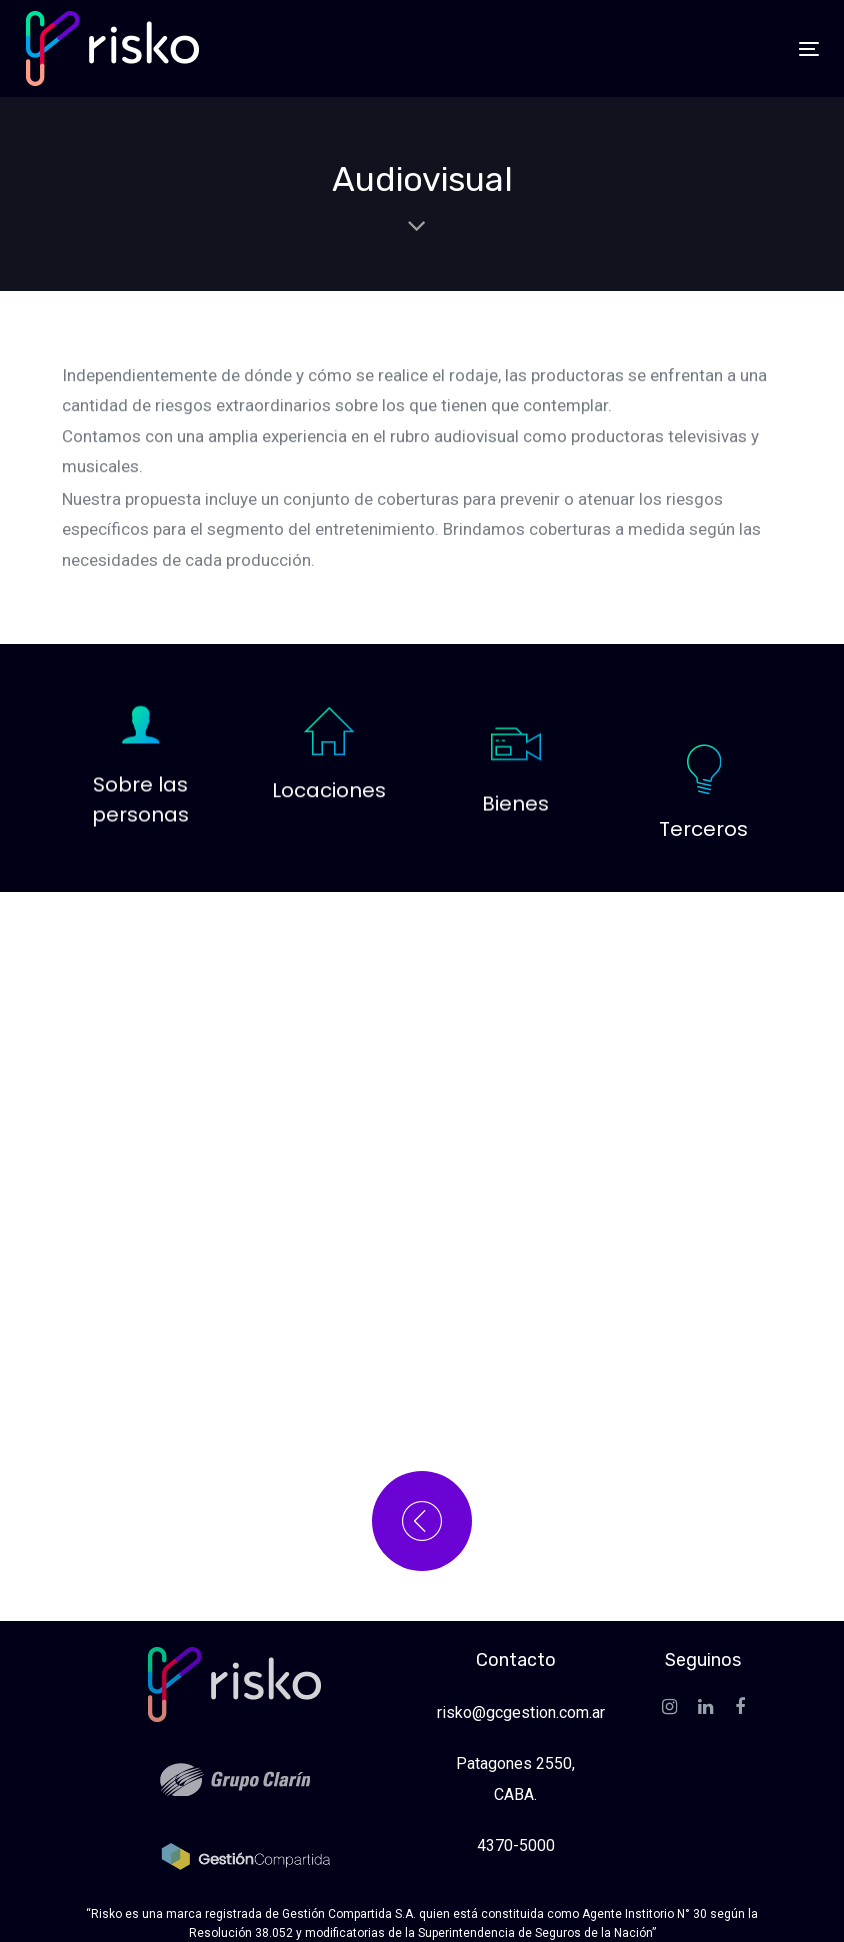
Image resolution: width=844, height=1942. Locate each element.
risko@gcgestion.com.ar (521, 1712)
